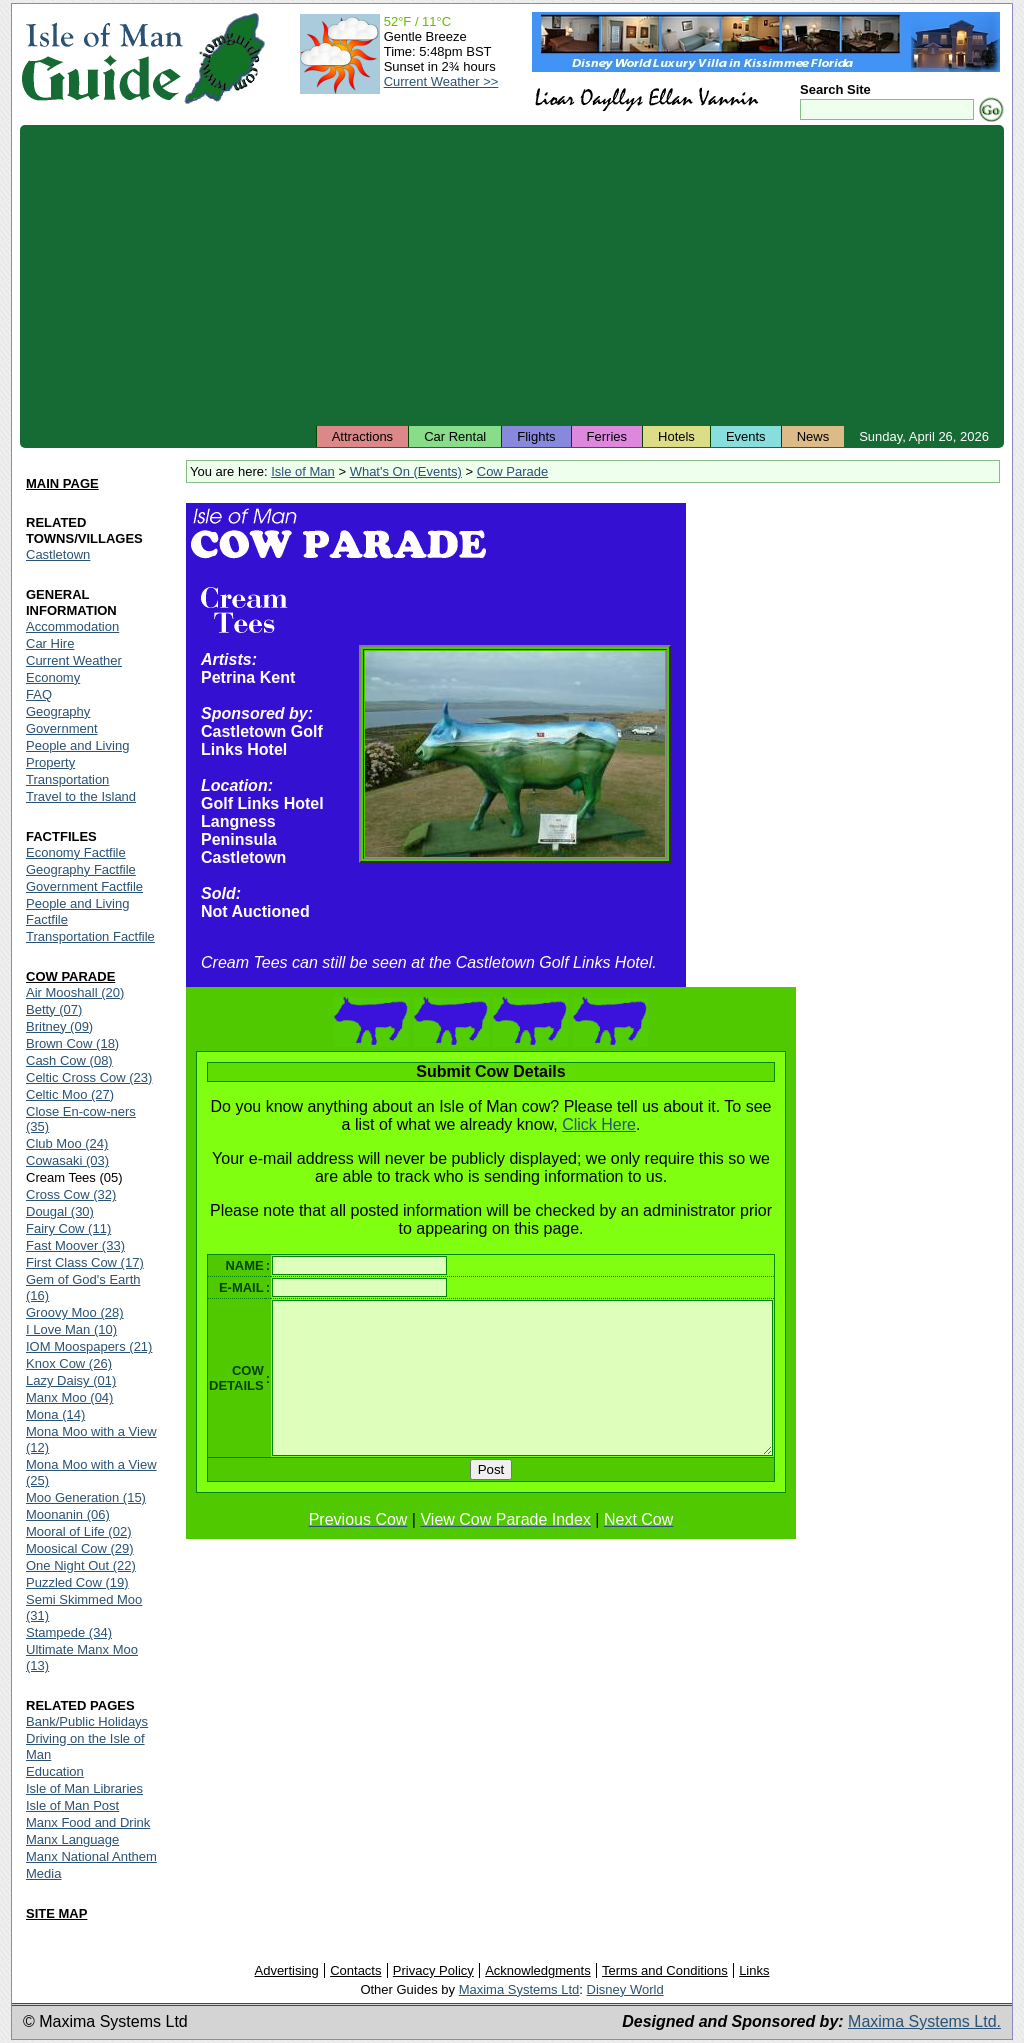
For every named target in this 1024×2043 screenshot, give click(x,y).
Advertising (286, 1970)
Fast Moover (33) (75, 1245)
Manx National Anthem (91, 1856)
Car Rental (455, 436)
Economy (53, 677)
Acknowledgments (538, 1970)
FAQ (39, 694)
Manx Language (72, 1839)
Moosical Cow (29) (80, 1548)
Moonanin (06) (68, 1514)
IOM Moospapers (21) (89, 1346)
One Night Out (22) (81, 1565)
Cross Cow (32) (71, 1194)
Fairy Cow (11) (68, 1228)
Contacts (355, 1970)
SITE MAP (56, 1913)
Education (55, 1771)
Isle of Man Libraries (84, 1788)
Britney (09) (59, 1026)
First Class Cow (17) (85, 1262)
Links (754, 1970)
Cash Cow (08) (69, 1060)
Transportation (67, 779)
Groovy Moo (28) (75, 1312)
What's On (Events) (406, 471)
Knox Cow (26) (69, 1363)
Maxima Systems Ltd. (924, 2021)
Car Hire (50, 643)
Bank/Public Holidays (87, 1721)
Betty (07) (54, 1009)
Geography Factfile (81, 869)
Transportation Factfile (90, 936)
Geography (58, 711)
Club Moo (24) (67, 1143)
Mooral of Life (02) (79, 1531)
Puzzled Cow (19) (77, 1582)
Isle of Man (303, 471)
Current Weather (74, 660)
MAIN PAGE (62, 483)
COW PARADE (70, 976)
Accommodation (72, 626)
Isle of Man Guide (101, 58)
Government (62, 728)
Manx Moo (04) (69, 1397)
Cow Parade (513, 471)
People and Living (77, 745)
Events (746, 436)
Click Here (602, 1124)
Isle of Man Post (72, 1805)
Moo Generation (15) (86, 1497)
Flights (536, 436)
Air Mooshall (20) (75, 992)
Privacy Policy (433, 1970)
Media (43, 1873)
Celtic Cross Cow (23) (89, 1077)
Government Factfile (84, 886)
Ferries (607, 436)
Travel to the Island (81, 796)
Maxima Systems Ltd (519, 1989)
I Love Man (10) (71, 1329)
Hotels (676, 436)
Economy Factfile (76, 852)
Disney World (625, 1989)
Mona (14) (55, 1414)
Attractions (362, 436)
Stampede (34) (69, 1632)
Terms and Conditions (665, 1970)
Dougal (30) (60, 1211)
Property (50, 762)
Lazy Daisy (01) (71, 1380)
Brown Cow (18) (72, 1043)
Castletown (58, 554)
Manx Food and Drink (88, 1822)
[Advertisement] (512, 275)
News (813, 436)
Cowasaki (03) (67, 1160)
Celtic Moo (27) (70, 1094)
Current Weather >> (441, 81)
